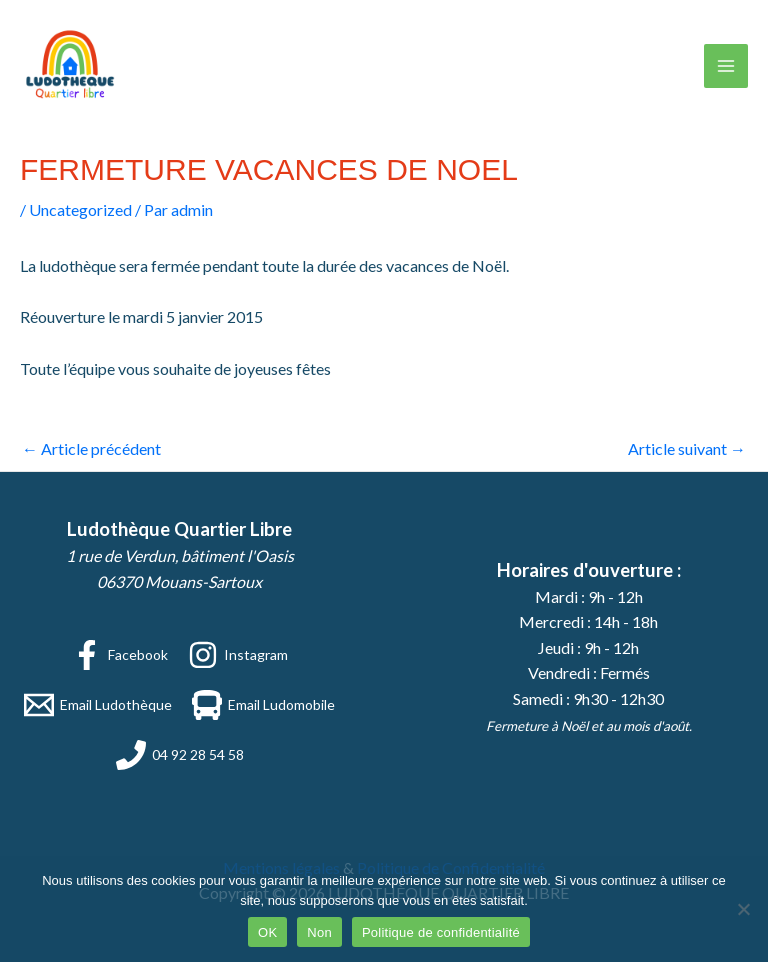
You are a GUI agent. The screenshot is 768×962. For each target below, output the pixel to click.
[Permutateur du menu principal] (726, 66)
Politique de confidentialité (441, 932)
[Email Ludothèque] (98, 705)
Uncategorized (80, 209)
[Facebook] (120, 655)
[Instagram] (238, 655)
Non (319, 932)
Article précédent (91, 448)
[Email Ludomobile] (263, 705)
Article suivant (687, 448)
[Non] (743, 909)
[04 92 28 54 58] (180, 755)
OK (267, 932)
